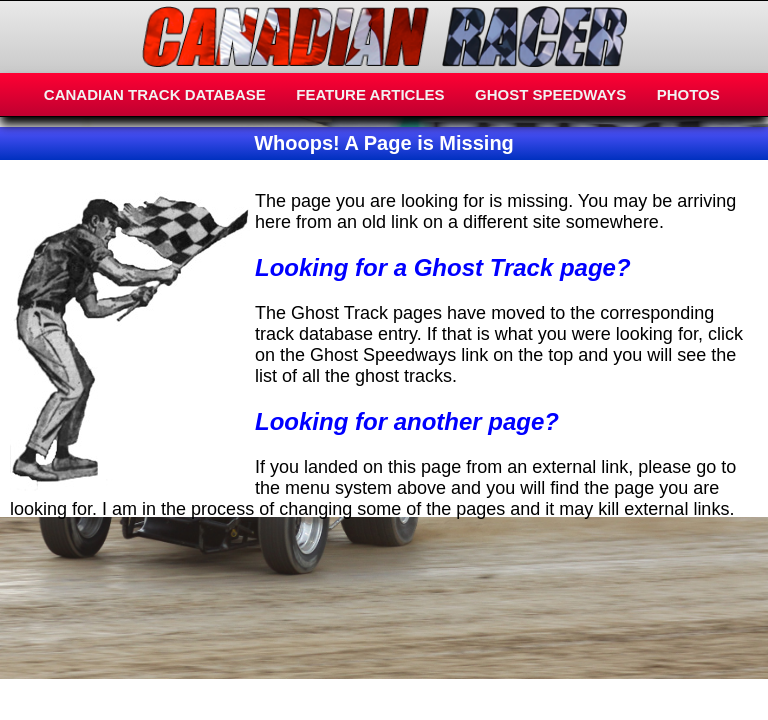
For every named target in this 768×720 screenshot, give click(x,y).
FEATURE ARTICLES (370, 94)
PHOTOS (688, 94)
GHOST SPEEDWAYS (550, 94)
